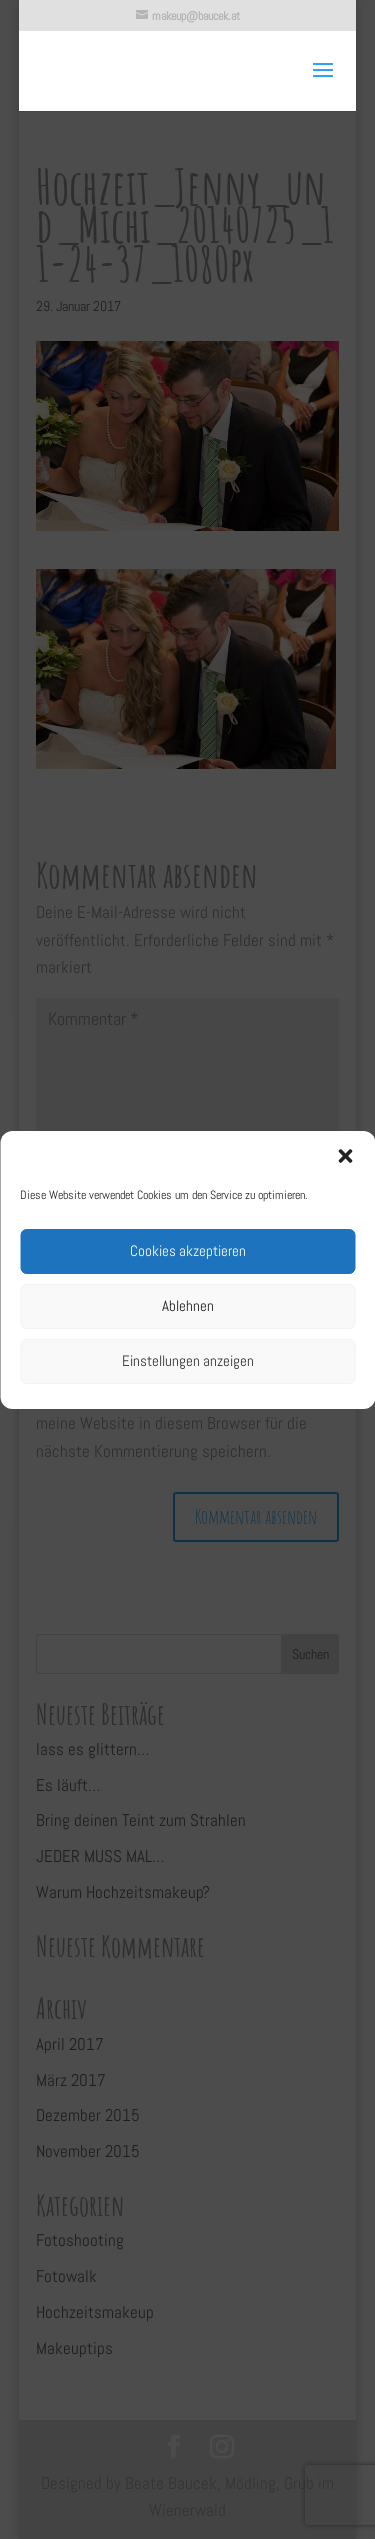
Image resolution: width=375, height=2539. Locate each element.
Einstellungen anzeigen (188, 1360)
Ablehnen (188, 1305)
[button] (345, 1156)
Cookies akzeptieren (188, 1250)
